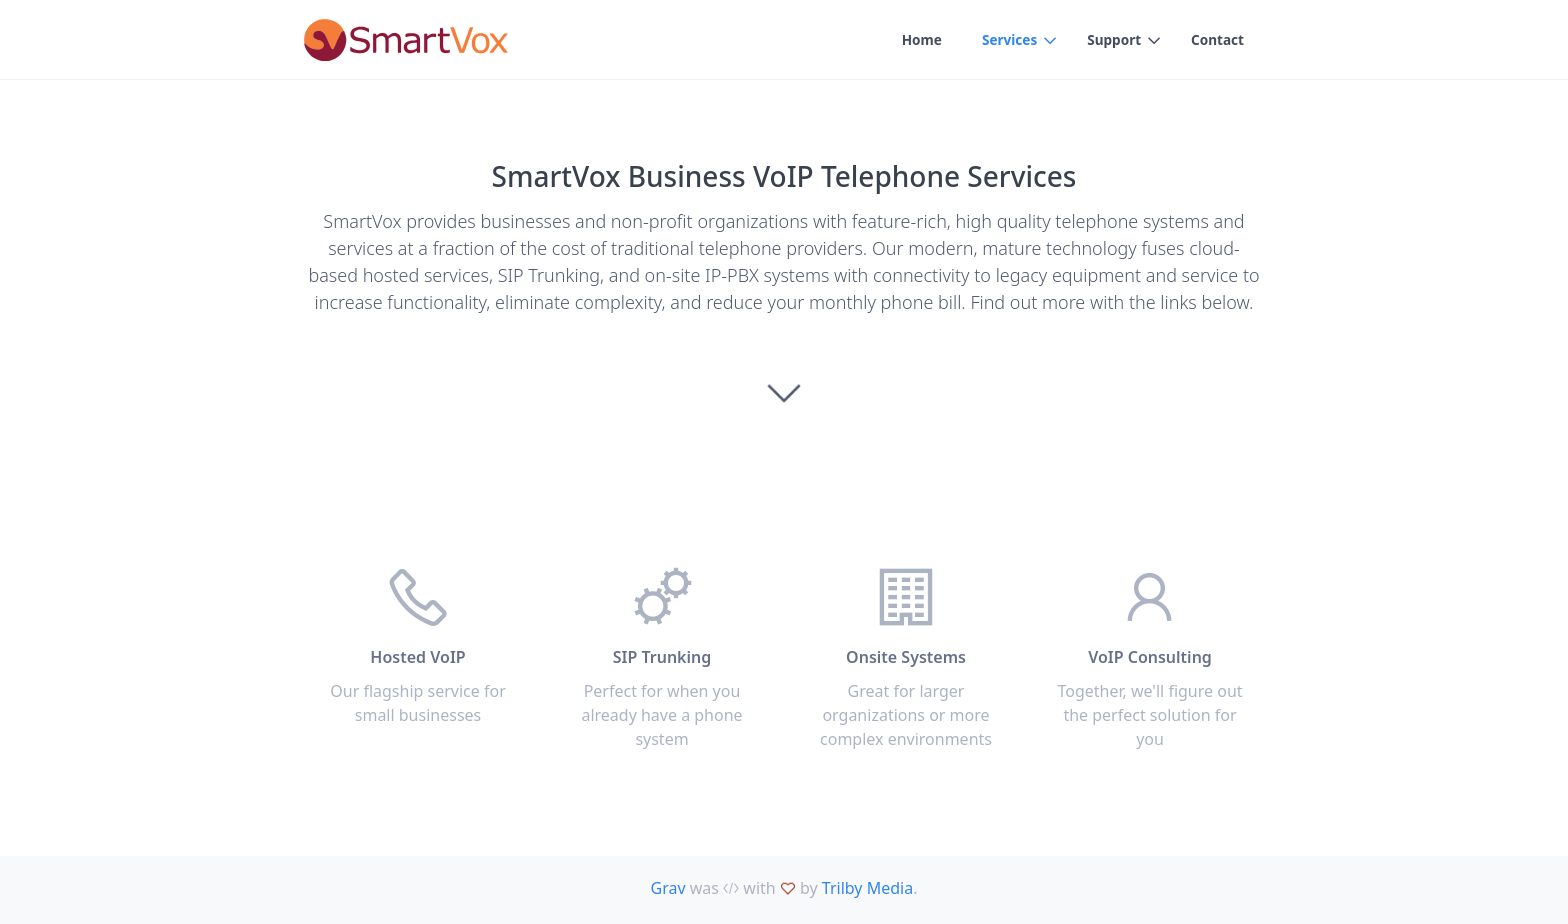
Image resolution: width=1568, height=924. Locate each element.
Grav (668, 888)
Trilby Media (867, 888)
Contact (1216, 40)
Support (1112, 40)
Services (1005, 40)
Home (915, 40)
